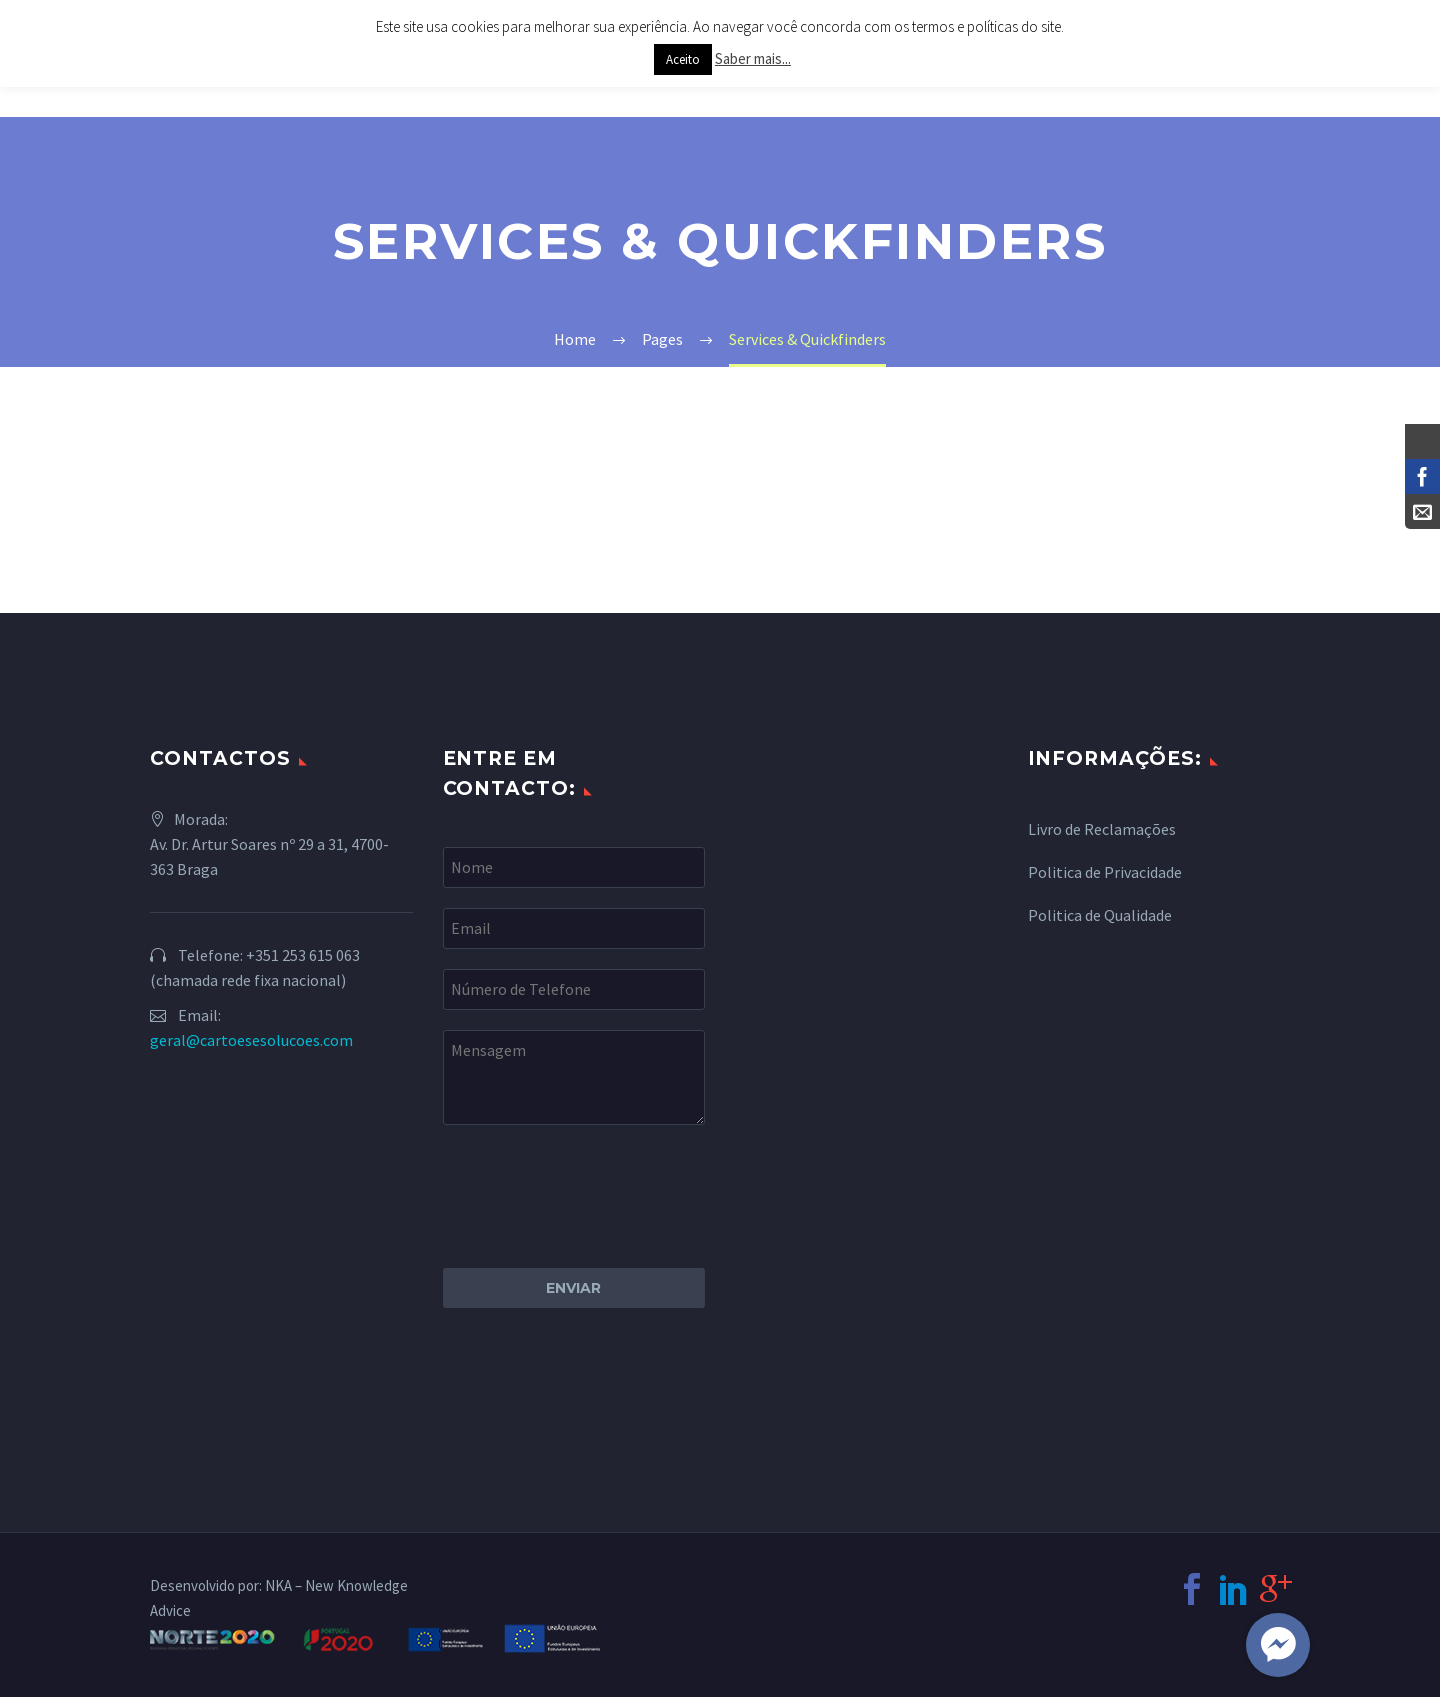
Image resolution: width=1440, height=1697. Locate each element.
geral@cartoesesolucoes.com (251, 1040)
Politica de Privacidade (1105, 872)
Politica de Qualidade (1100, 915)
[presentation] (595, 1184)
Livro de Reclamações (1102, 829)
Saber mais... (753, 58)
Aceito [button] (683, 59)
